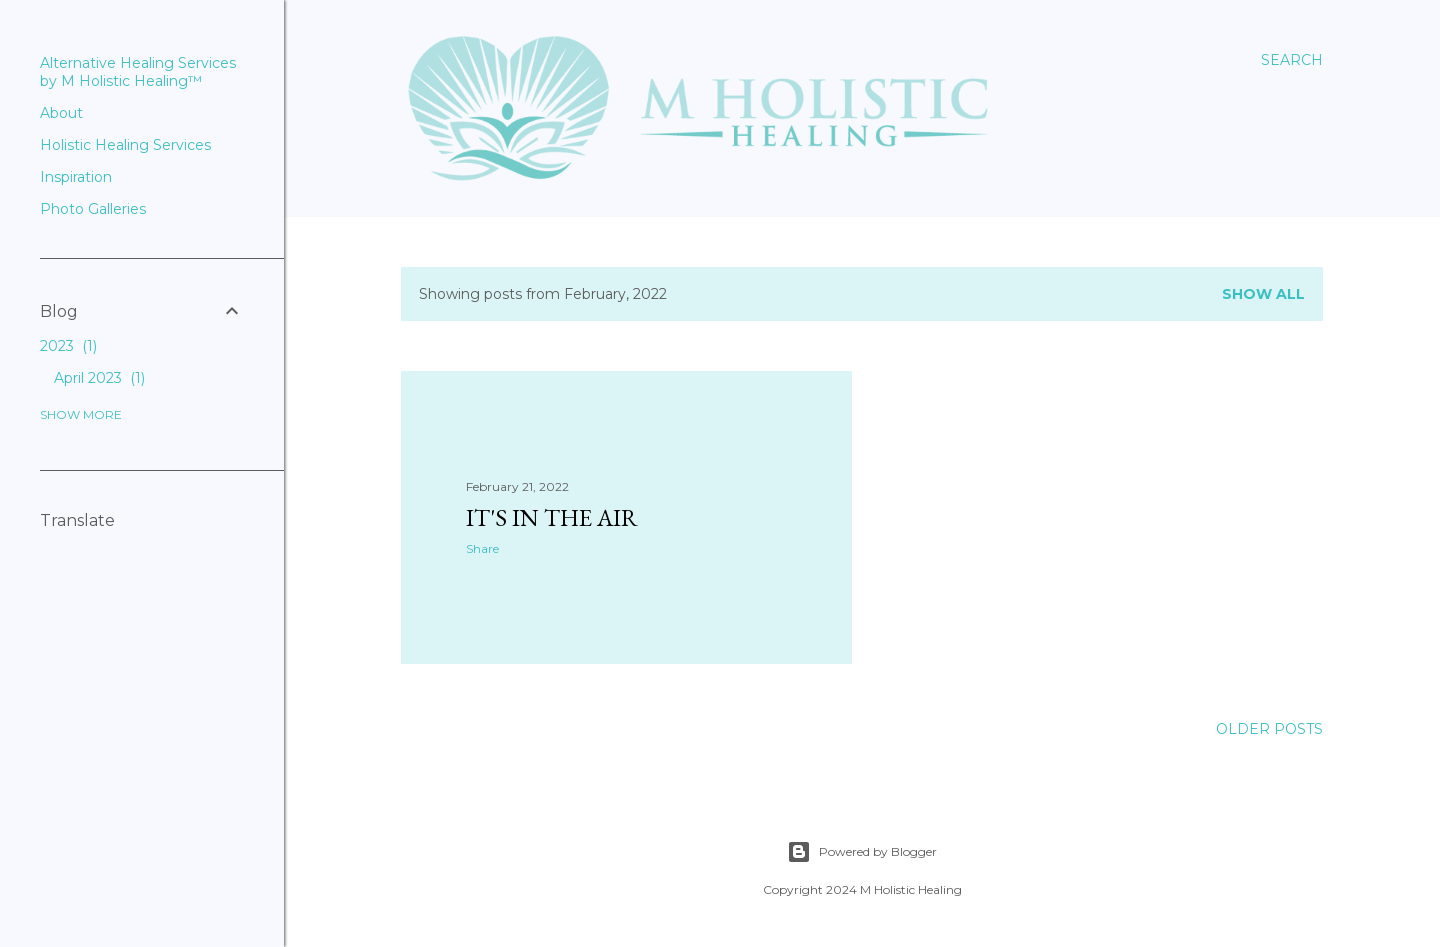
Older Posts (1269, 729)
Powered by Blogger (862, 852)
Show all (1263, 294)
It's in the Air (552, 517)
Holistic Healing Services (125, 145)
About (61, 113)
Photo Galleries (93, 209)
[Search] (1292, 60)
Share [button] (482, 548)
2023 (68, 346)
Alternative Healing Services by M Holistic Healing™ (138, 72)
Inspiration (76, 177)
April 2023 (99, 378)
